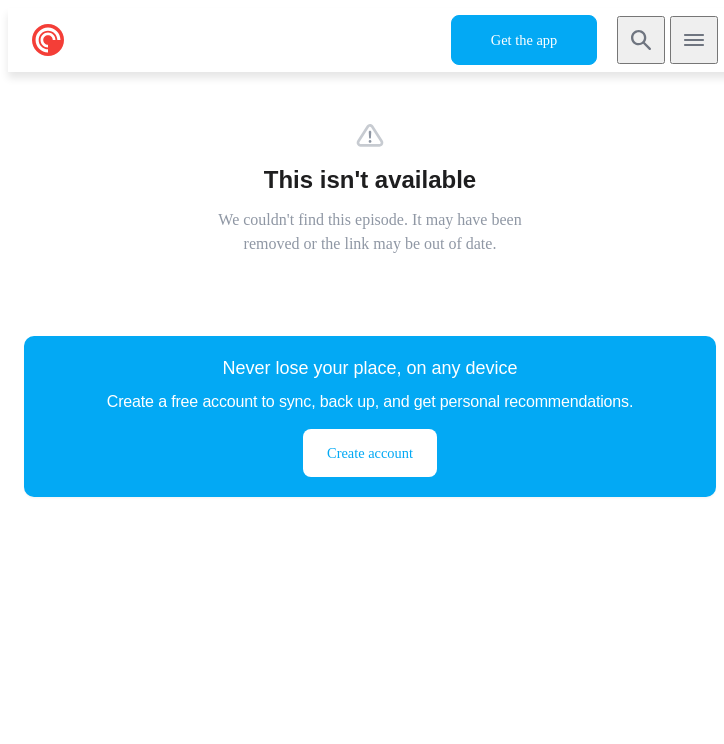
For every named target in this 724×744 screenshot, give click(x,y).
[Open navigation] (694, 40)
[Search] (641, 40)
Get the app (524, 40)
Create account (370, 453)
